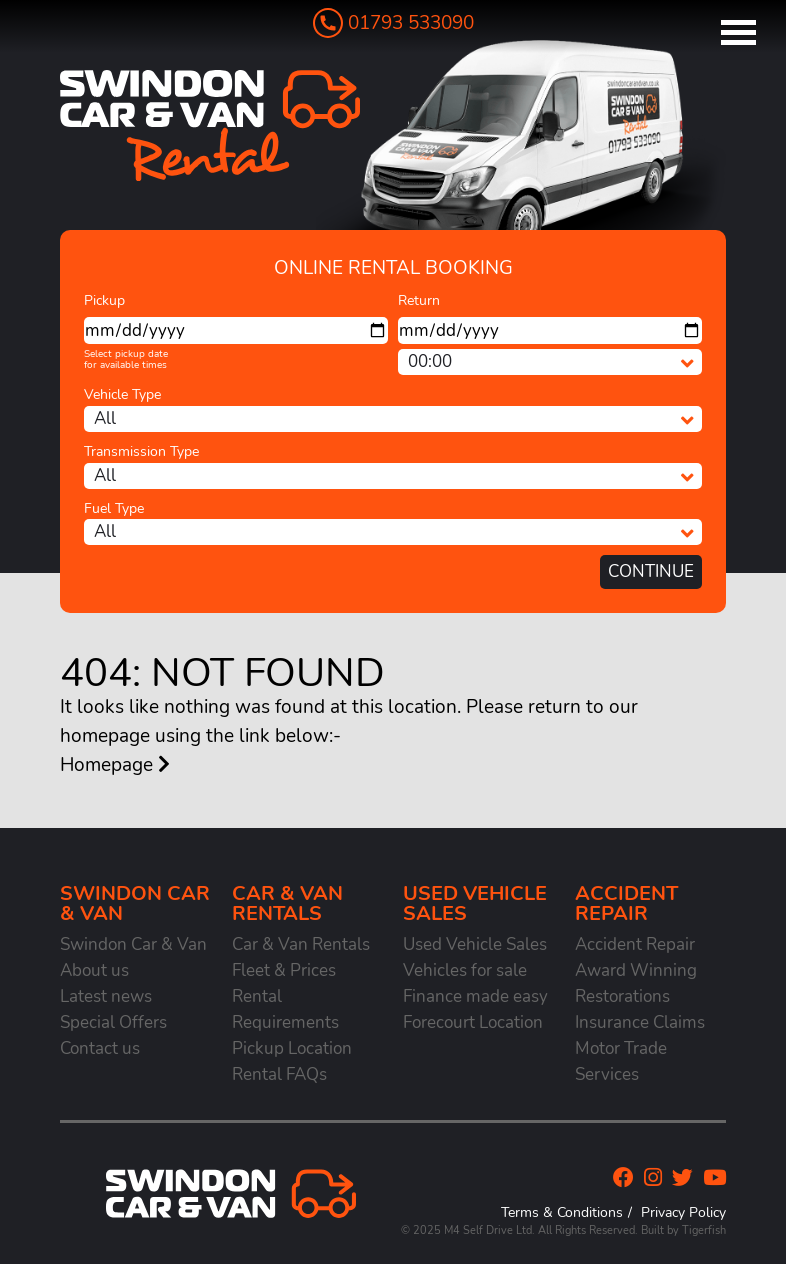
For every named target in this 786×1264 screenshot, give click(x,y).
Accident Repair (635, 944)
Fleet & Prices (284, 970)
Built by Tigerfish (683, 1230)
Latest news (106, 996)
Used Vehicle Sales (475, 944)
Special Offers (113, 1022)
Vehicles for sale (465, 970)
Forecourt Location (473, 1022)
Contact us (100, 1048)
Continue (651, 571)
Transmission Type (141, 451)
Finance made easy (475, 996)
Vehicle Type (122, 394)
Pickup (104, 300)
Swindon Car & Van (133, 944)
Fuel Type (114, 508)
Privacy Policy (683, 1212)
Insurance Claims (640, 1022)
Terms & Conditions (562, 1212)
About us (94, 970)
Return (419, 300)
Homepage (115, 765)
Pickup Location (292, 1048)
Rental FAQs (279, 1074)
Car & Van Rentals (301, 944)
